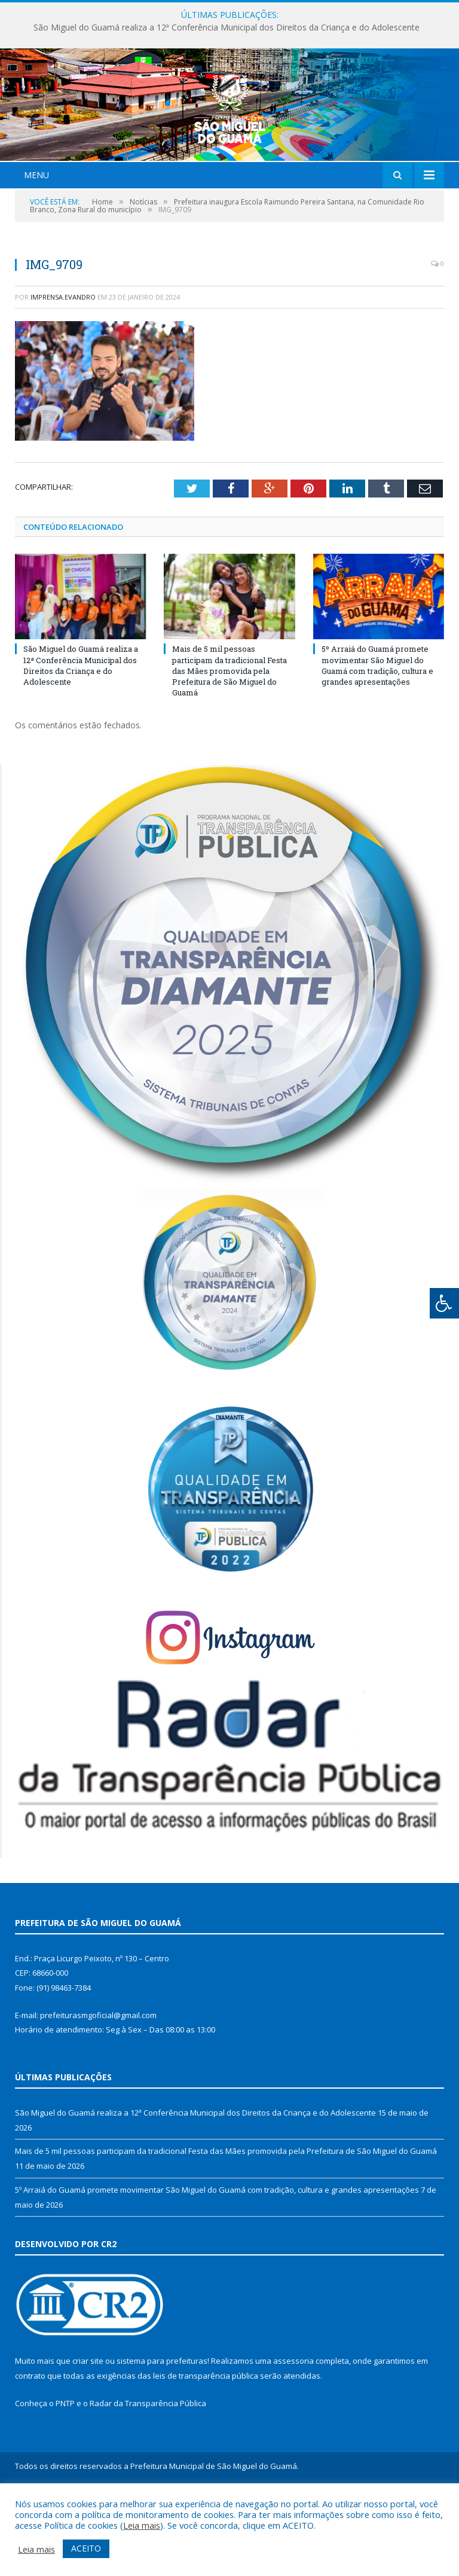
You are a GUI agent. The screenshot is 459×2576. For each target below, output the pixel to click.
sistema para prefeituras (162, 2432)
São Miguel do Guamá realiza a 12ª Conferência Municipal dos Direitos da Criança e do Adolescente (226, 27)
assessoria (293, 2432)
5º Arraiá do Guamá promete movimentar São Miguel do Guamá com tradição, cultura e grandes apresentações (377, 736)
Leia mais (141, 2525)
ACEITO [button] (86, 2548)
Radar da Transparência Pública (148, 2473)
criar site (87, 2432)
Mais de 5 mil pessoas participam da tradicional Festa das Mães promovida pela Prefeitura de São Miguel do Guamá (229, 742)
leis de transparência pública (205, 2446)
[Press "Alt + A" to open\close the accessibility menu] (444, 1303)
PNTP (65, 2473)
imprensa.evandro (63, 367)
